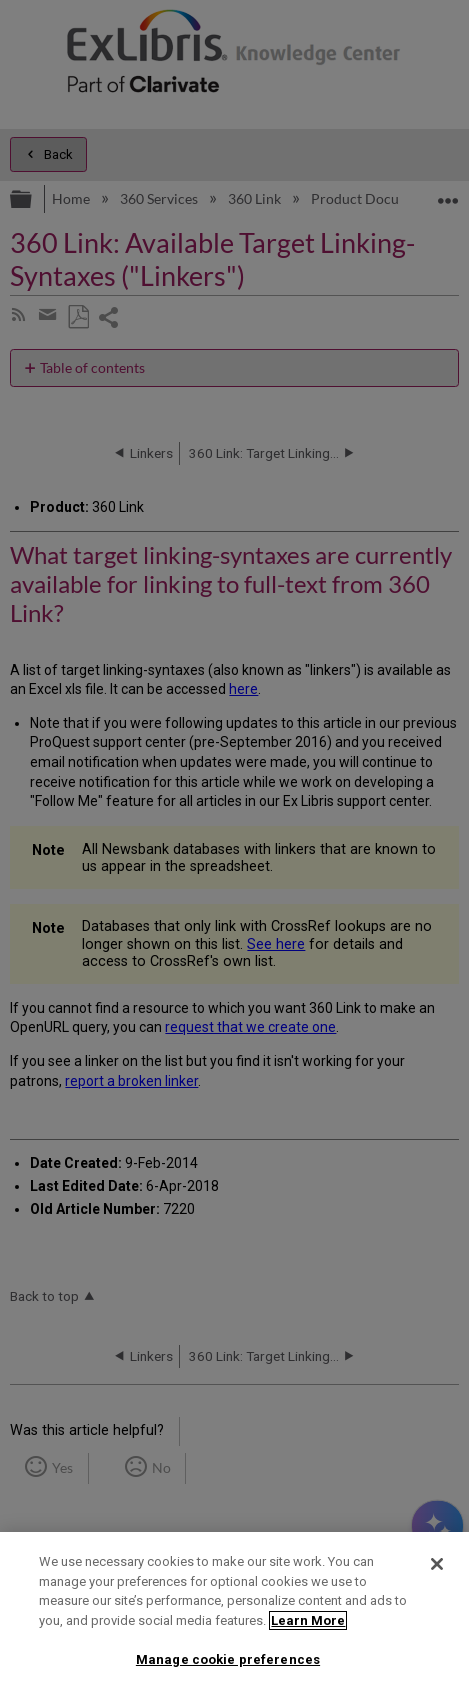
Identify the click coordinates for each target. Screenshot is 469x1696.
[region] (234, 1614)
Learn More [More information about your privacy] (308, 1620)
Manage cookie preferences (228, 1659)
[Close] (437, 1564)
